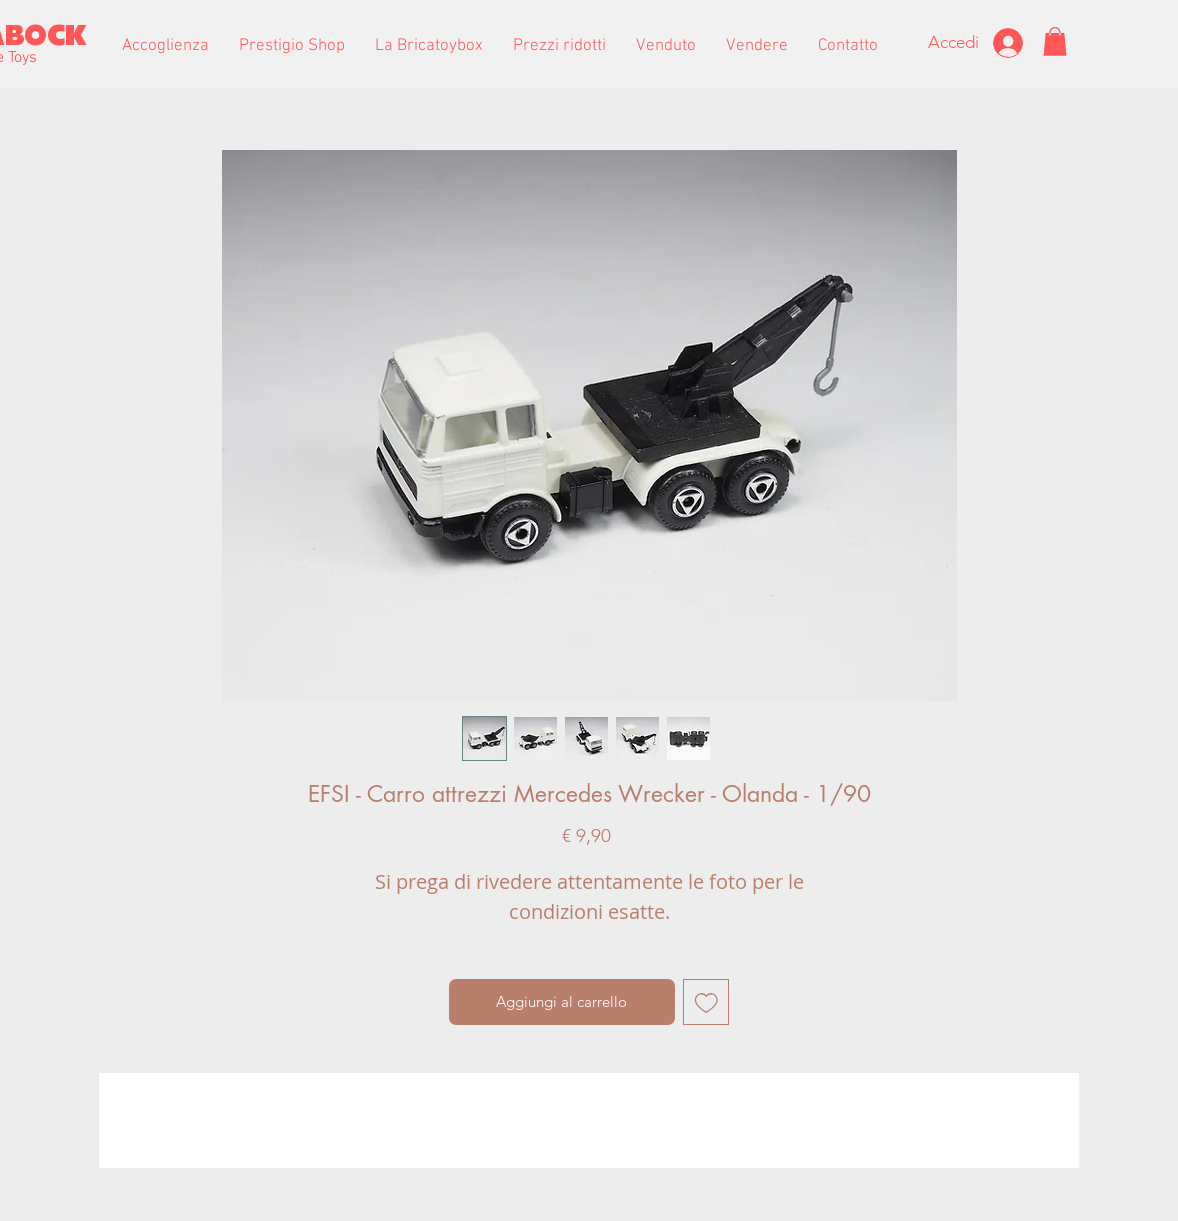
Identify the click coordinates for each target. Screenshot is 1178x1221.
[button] (292, 46)
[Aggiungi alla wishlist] (706, 1002)
